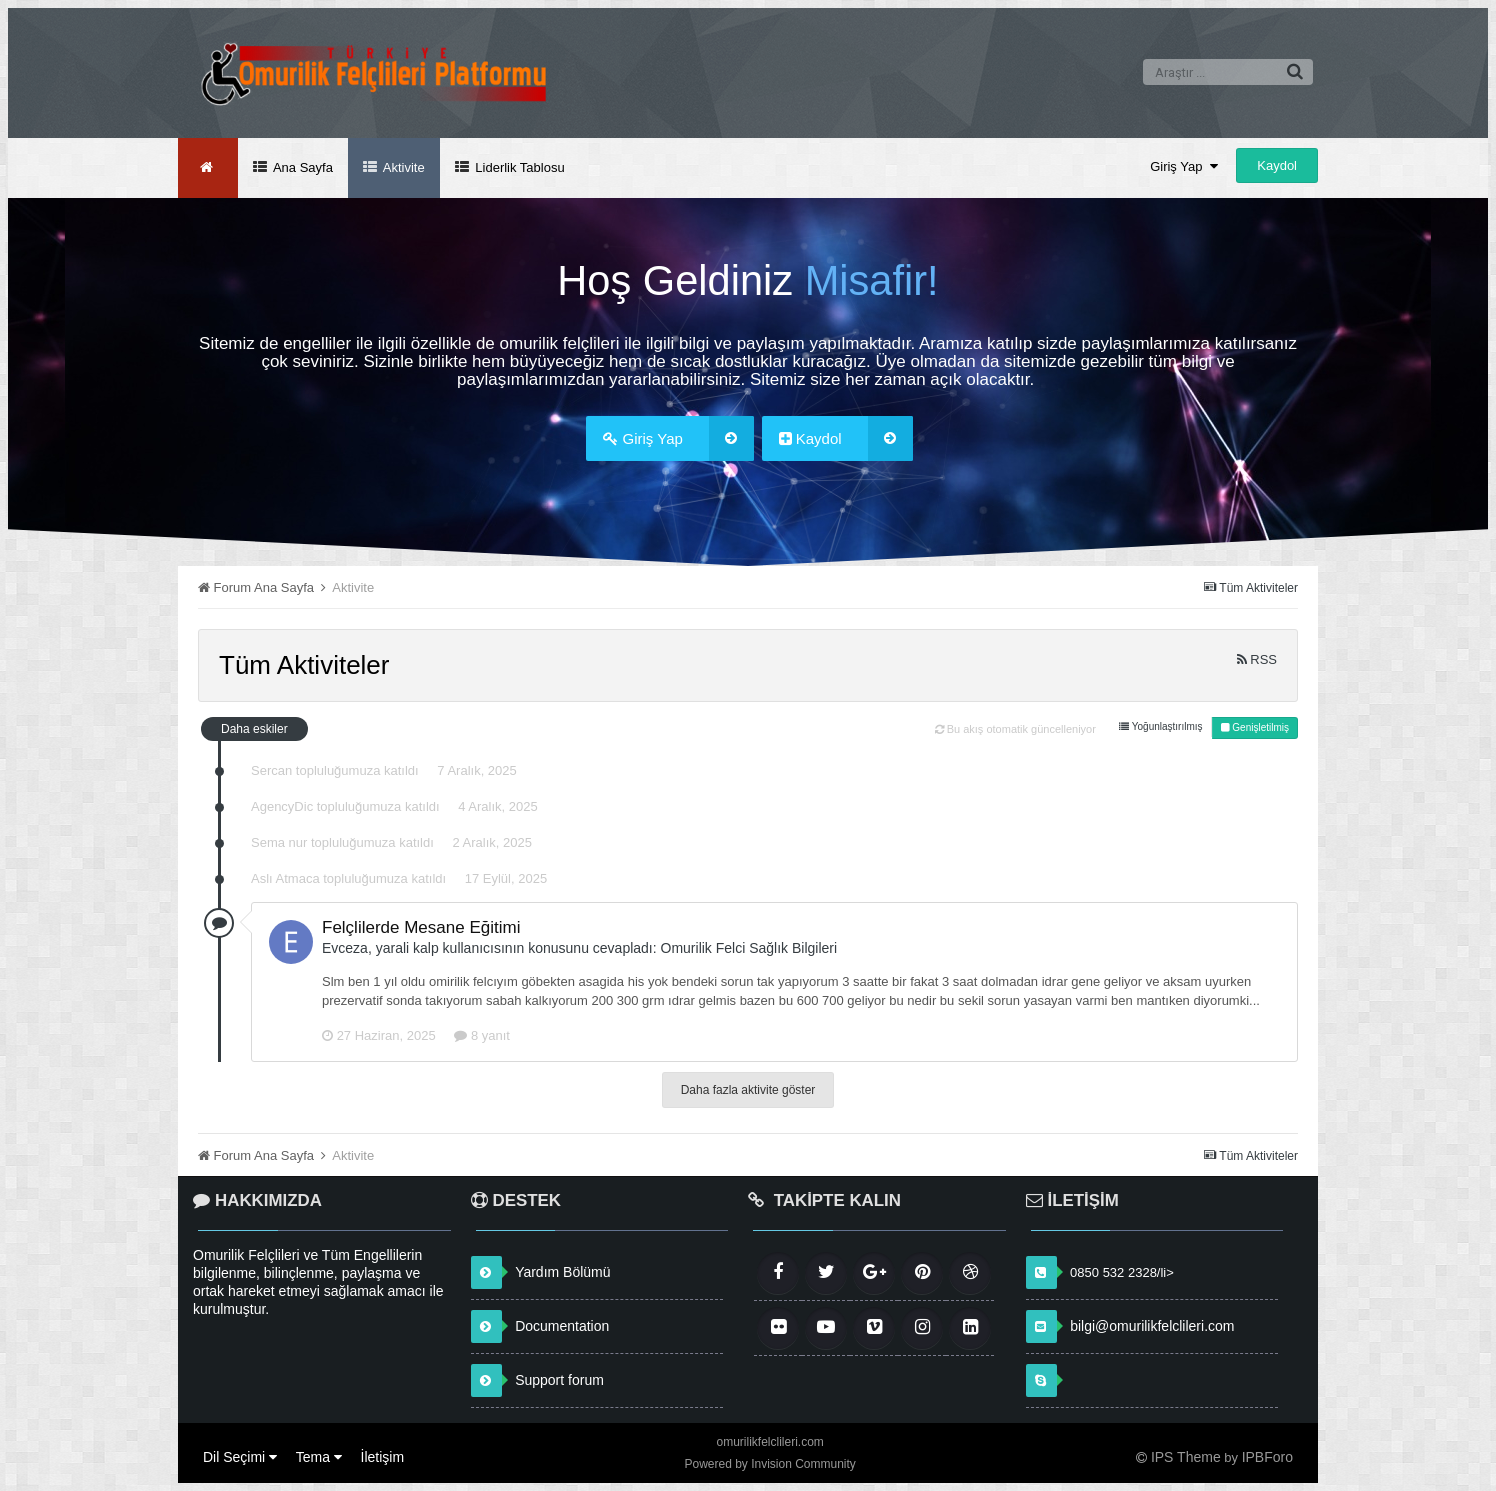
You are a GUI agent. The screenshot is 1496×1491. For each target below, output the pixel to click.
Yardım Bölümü (562, 1272)
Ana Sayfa (301, 167)
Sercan (271, 770)
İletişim (383, 1457)
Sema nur (279, 842)
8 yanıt (482, 1035)
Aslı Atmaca (285, 878)
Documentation (562, 1326)
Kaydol (1277, 165)
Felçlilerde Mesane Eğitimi (421, 927)
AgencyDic (282, 806)
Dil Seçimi (240, 1457)
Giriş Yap (1183, 166)
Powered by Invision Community (769, 1464)
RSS (1257, 659)
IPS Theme (1186, 1457)
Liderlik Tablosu (518, 167)
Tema (319, 1457)
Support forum (559, 1380)
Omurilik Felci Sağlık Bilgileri (749, 948)
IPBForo (1267, 1457)
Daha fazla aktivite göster (748, 1090)
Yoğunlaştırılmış (1160, 726)
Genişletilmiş (1255, 727)
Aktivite (402, 167)
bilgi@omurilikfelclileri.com (1152, 1326)
